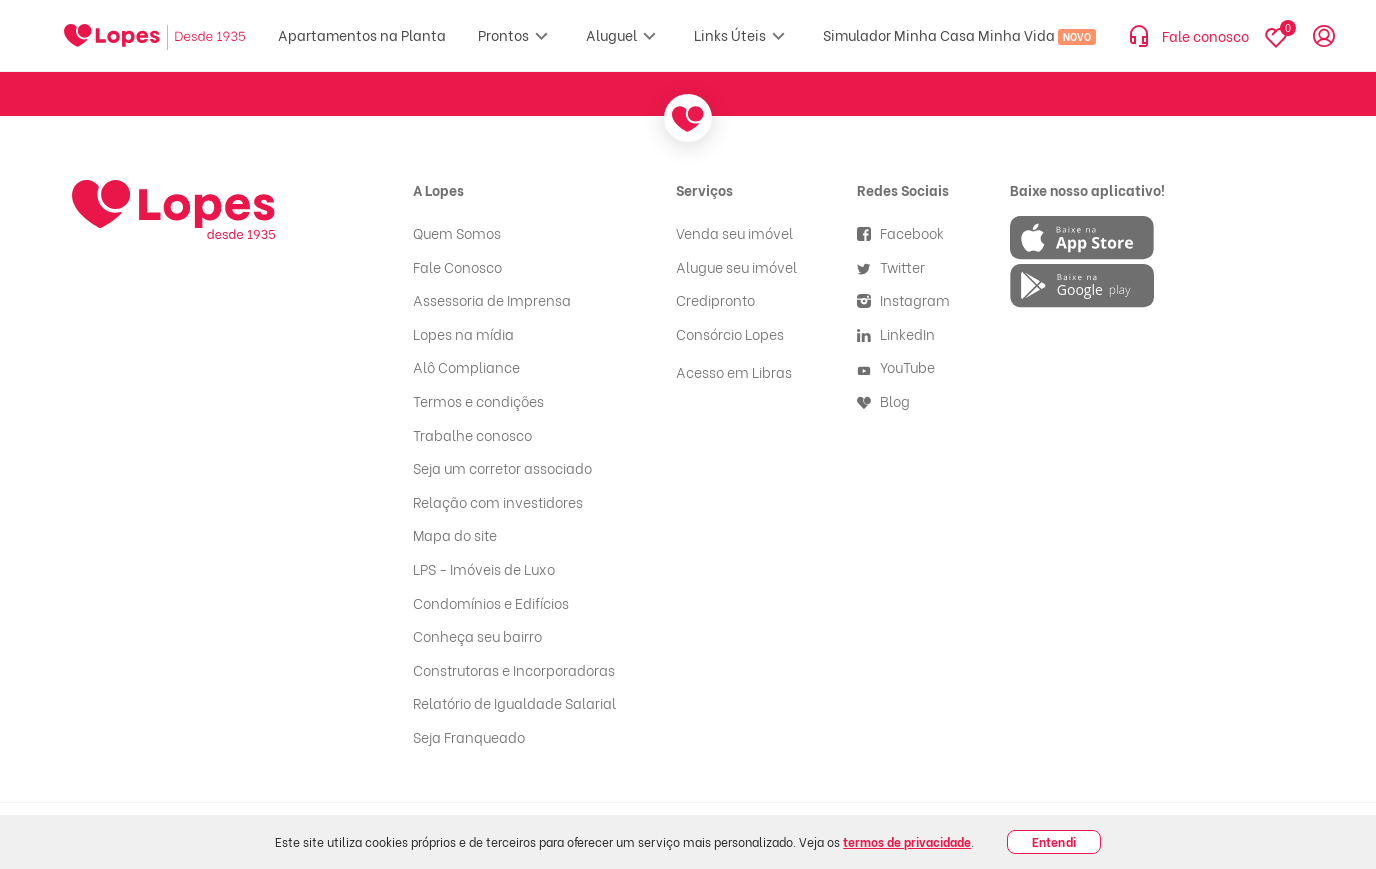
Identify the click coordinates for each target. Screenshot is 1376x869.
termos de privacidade (907, 841)
